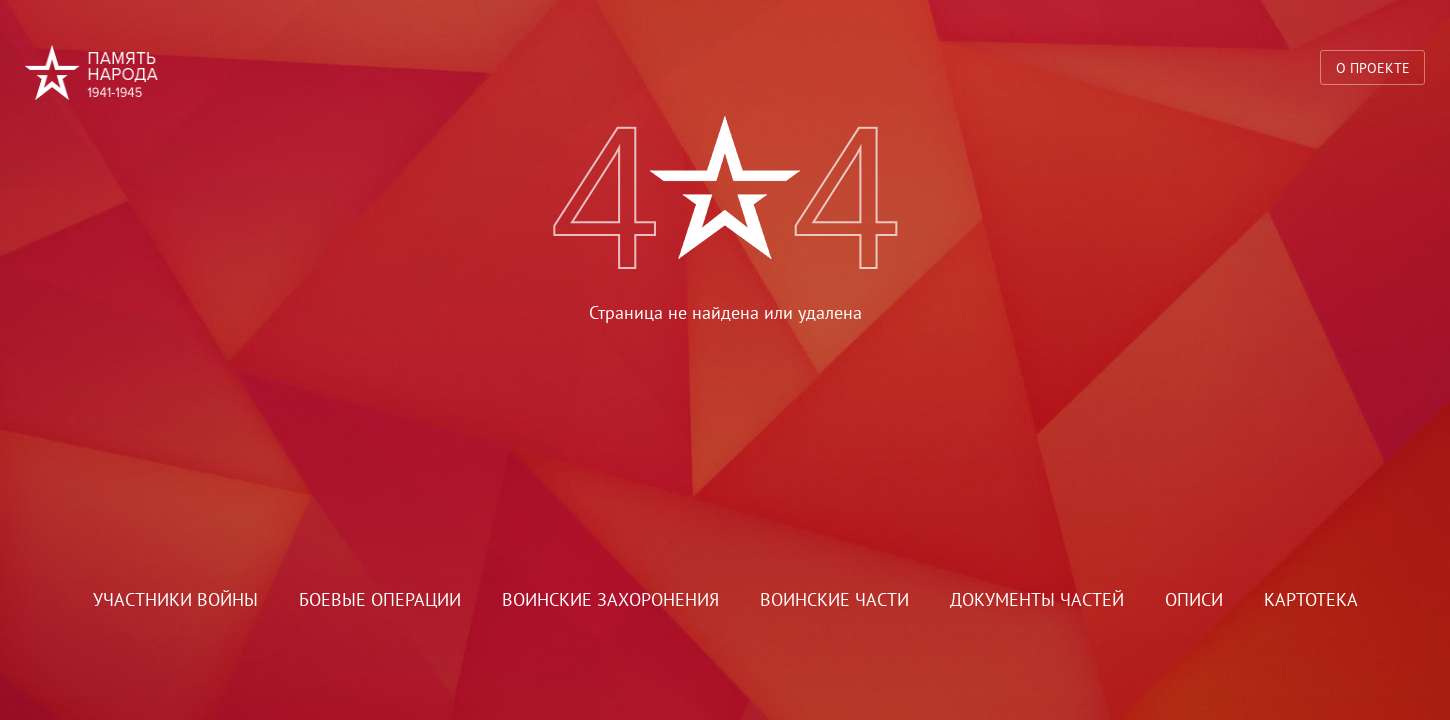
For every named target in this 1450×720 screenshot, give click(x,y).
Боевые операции (380, 599)
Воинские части (834, 599)
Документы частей (1037, 599)
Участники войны (175, 599)
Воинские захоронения (610, 599)
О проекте (1373, 67)
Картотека (1311, 599)
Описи (1194, 599)
